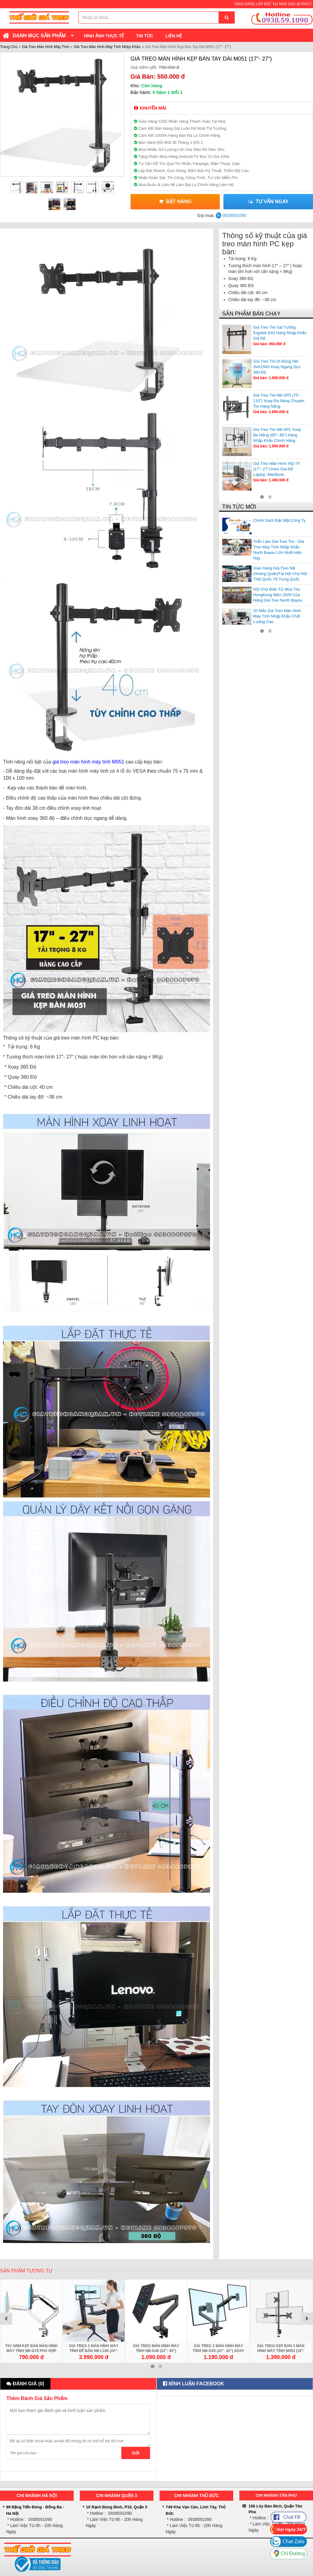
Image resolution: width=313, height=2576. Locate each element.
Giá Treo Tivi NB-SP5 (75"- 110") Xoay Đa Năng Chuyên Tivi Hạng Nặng (278, 401)
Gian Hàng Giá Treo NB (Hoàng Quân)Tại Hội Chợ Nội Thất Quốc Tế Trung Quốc (280, 573)
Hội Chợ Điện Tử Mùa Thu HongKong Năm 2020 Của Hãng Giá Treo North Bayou (277, 595)
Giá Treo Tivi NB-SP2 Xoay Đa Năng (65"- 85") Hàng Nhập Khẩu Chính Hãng (277, 435)
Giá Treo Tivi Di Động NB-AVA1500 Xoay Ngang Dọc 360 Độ (277, 367)
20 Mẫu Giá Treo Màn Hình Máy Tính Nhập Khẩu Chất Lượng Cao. (277, 616)
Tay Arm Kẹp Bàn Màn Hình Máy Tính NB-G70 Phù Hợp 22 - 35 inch (31, 2351)
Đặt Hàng (175, 201)
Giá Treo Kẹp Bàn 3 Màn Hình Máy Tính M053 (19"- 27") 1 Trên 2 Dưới (280, 2351)
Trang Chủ (8, 47)
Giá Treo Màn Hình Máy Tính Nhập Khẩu (107, 47)
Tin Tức (144, 35)
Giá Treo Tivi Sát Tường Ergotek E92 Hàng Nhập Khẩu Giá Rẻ (279, 333)
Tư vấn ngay (268, 201)
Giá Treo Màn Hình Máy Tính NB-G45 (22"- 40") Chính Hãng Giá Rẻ (156, 2351)
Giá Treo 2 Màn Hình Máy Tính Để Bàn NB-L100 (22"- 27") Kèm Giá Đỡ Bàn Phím (93, 2351)
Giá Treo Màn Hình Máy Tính (45, 47)
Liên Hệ (173, 35)
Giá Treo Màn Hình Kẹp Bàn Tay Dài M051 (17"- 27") (201, 59)
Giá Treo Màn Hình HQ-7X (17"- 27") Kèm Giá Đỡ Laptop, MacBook (276, 469)
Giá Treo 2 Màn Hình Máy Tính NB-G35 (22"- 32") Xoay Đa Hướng (218, 2351)
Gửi (135, 2453)
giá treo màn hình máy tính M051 (88, 761)
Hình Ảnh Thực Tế (104, 35)
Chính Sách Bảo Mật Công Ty (279, 520)
